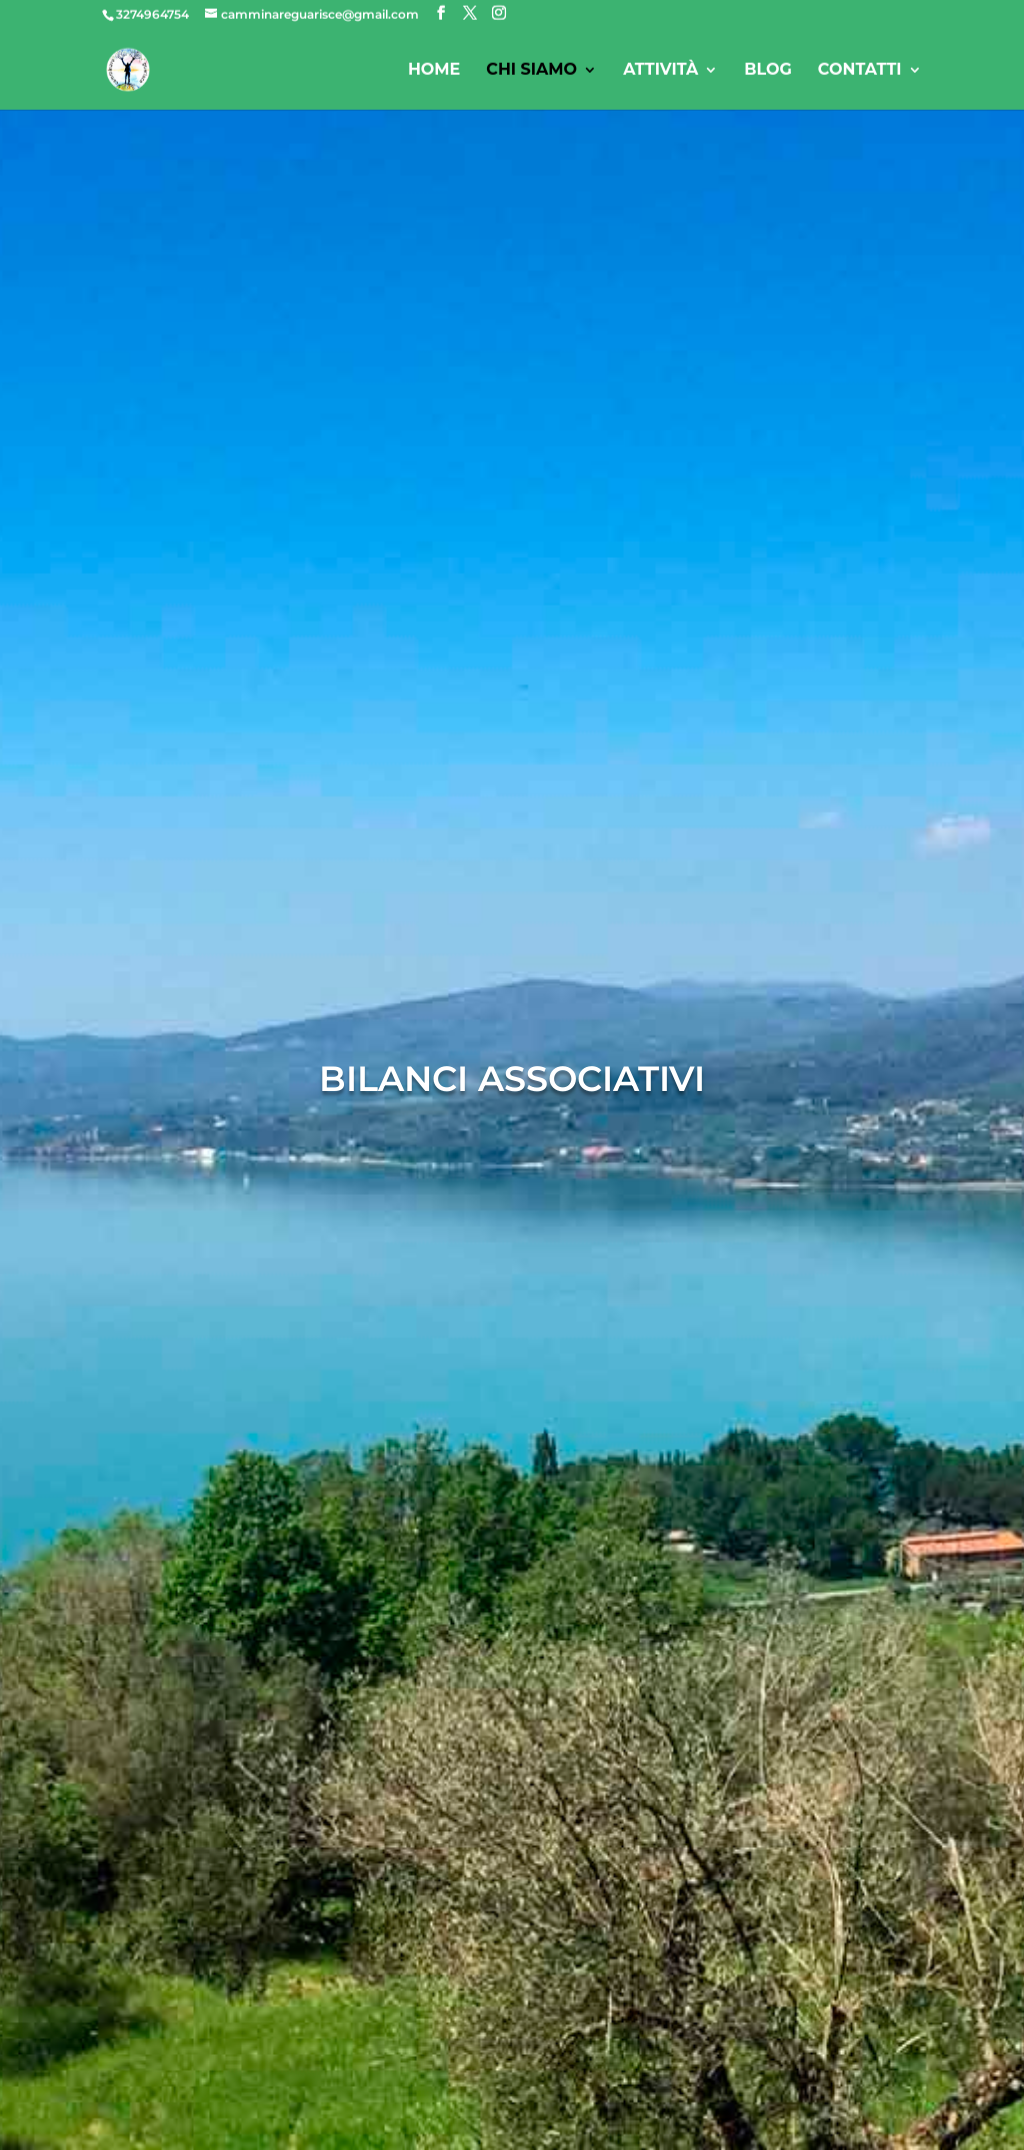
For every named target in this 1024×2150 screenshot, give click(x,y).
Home (434, 72)
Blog (768, 72)
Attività (660, 72)
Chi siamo (531, 72)
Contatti (860, 72)
